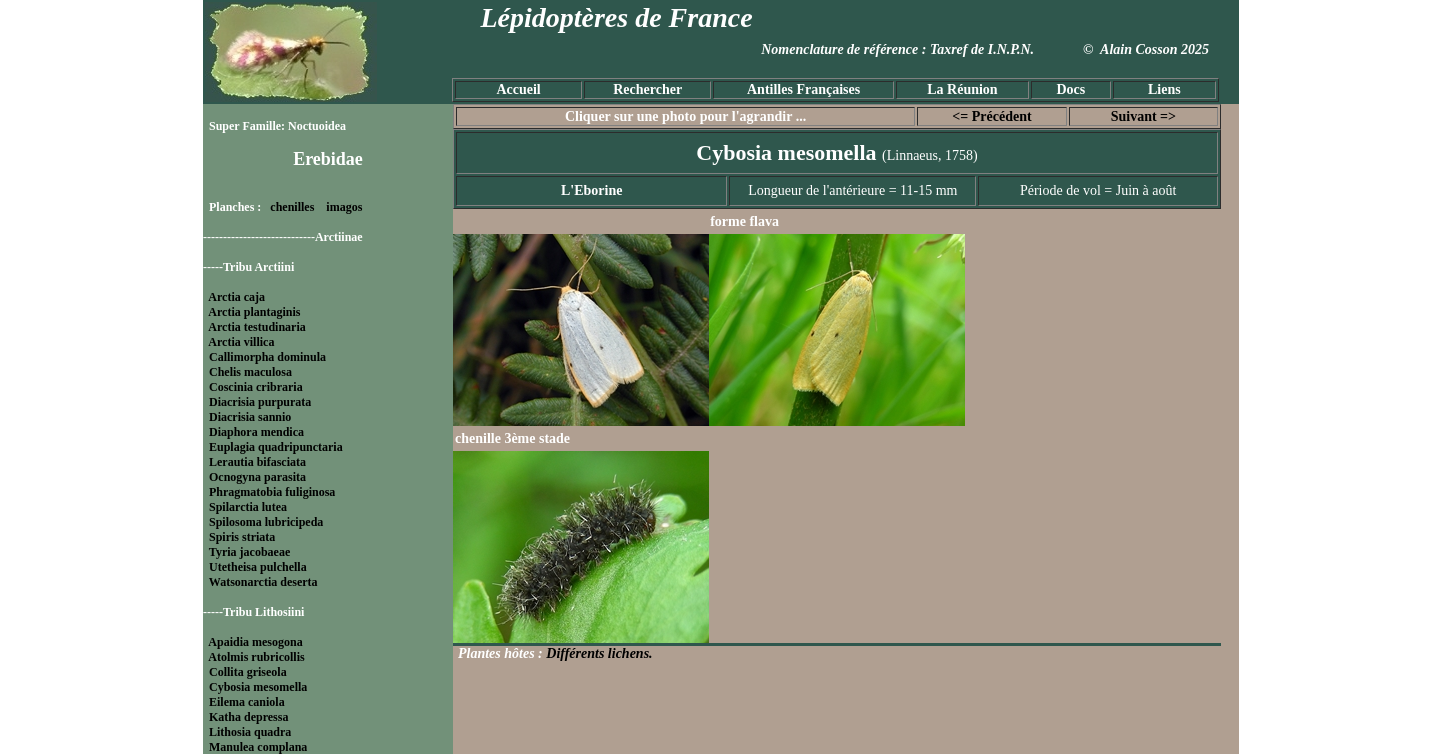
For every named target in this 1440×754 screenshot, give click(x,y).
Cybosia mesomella (258, 687)
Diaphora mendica (256, 432)
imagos (344, 207)
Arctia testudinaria (256, 327)
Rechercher (647, 89)
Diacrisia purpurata (260, 402)
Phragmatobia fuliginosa (272, 492)
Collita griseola (248, 672)
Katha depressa (248, 717)
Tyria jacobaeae (249, 552)
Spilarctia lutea (248, 507)
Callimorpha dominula (267, 357)
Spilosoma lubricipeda (266, 522)
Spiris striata (242, 537)
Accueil (518, 89)
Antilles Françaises (803, 89)
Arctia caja (236, 297)
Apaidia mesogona (255, 642)
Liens (1164, 89)
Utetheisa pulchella (258, 567)
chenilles (292, 207)
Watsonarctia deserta (263, 582)
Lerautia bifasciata (257, 462)
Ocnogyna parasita (257, 477)
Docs (1070, 89)
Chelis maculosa (250, 372)
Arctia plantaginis (254, 312)
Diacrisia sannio (250, 417)
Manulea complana (258, 747)
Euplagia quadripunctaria (276, 447)
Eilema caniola (247, 702)
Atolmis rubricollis (256, 657)
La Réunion (962, 89)
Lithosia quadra (250, 732)
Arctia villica (241, 342)
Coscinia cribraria (256, 387)
